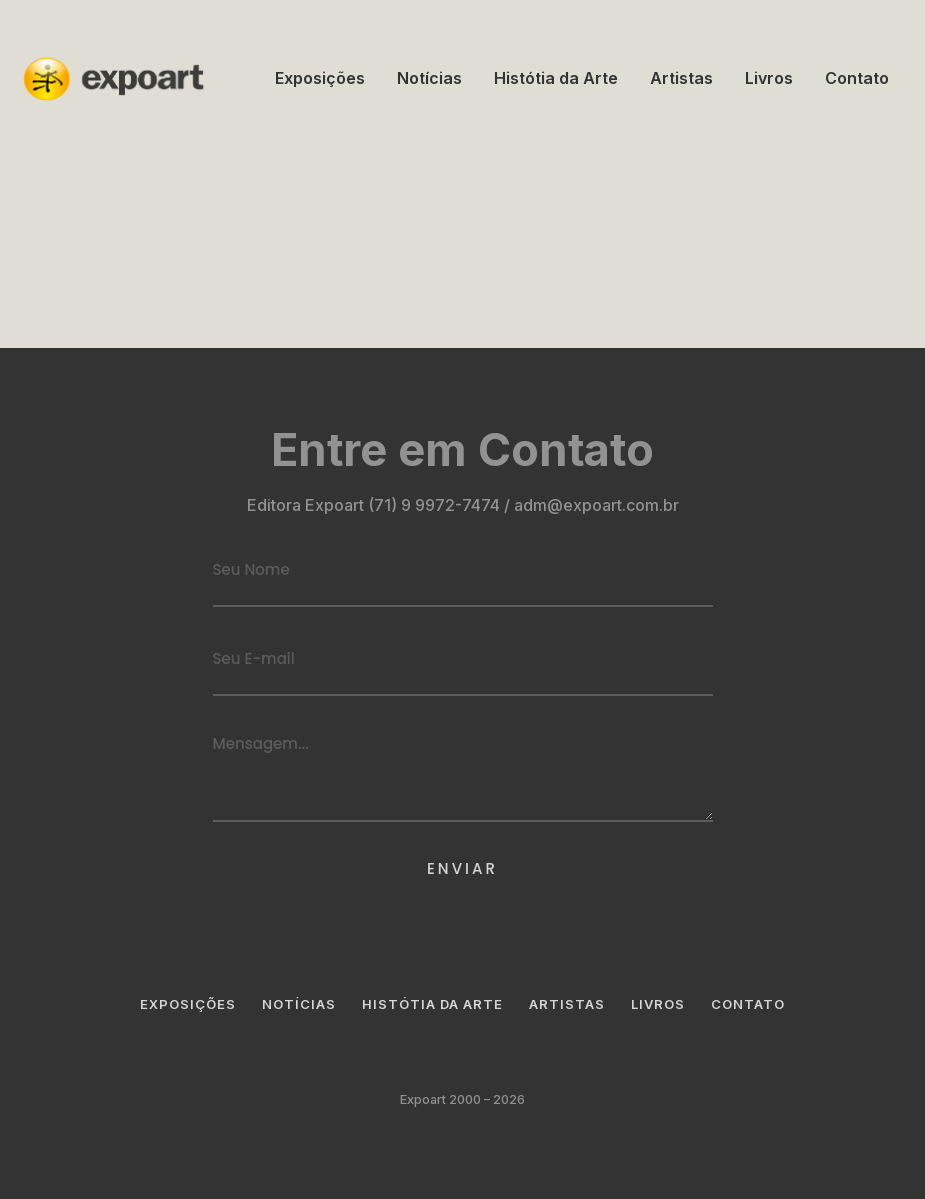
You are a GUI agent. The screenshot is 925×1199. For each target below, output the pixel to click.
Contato (857, 78)
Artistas (681, 78)
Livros (769, 78)
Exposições (320, 78)
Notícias (429, 78)
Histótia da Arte (556, 78)
